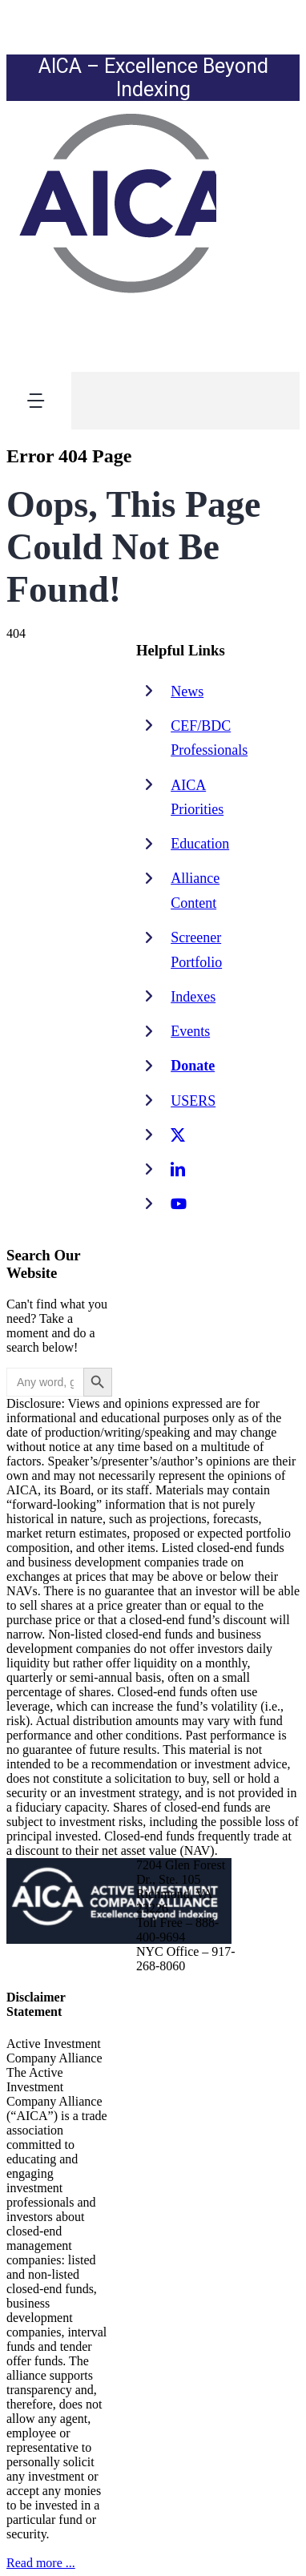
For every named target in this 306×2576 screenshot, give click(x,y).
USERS (193, 1101)
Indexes (193, 997)
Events (190, 1031)
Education (200, 844)
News (187, 691)
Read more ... (40, 2563)
